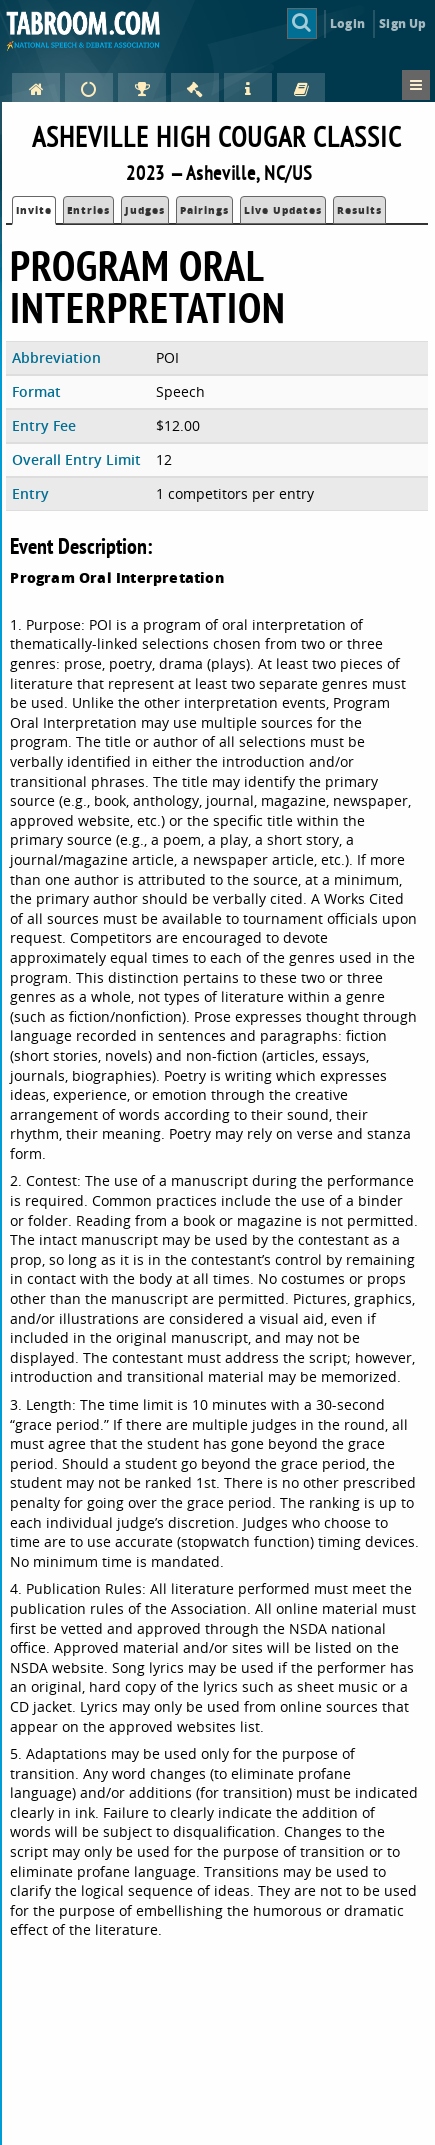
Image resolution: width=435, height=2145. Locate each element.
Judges (145, 210)
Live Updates (283, 210)
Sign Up (402, 23)
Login (347, 23)
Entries (88, 210)
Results (359, 210)
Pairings (204, 210)
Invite (34, 210)
